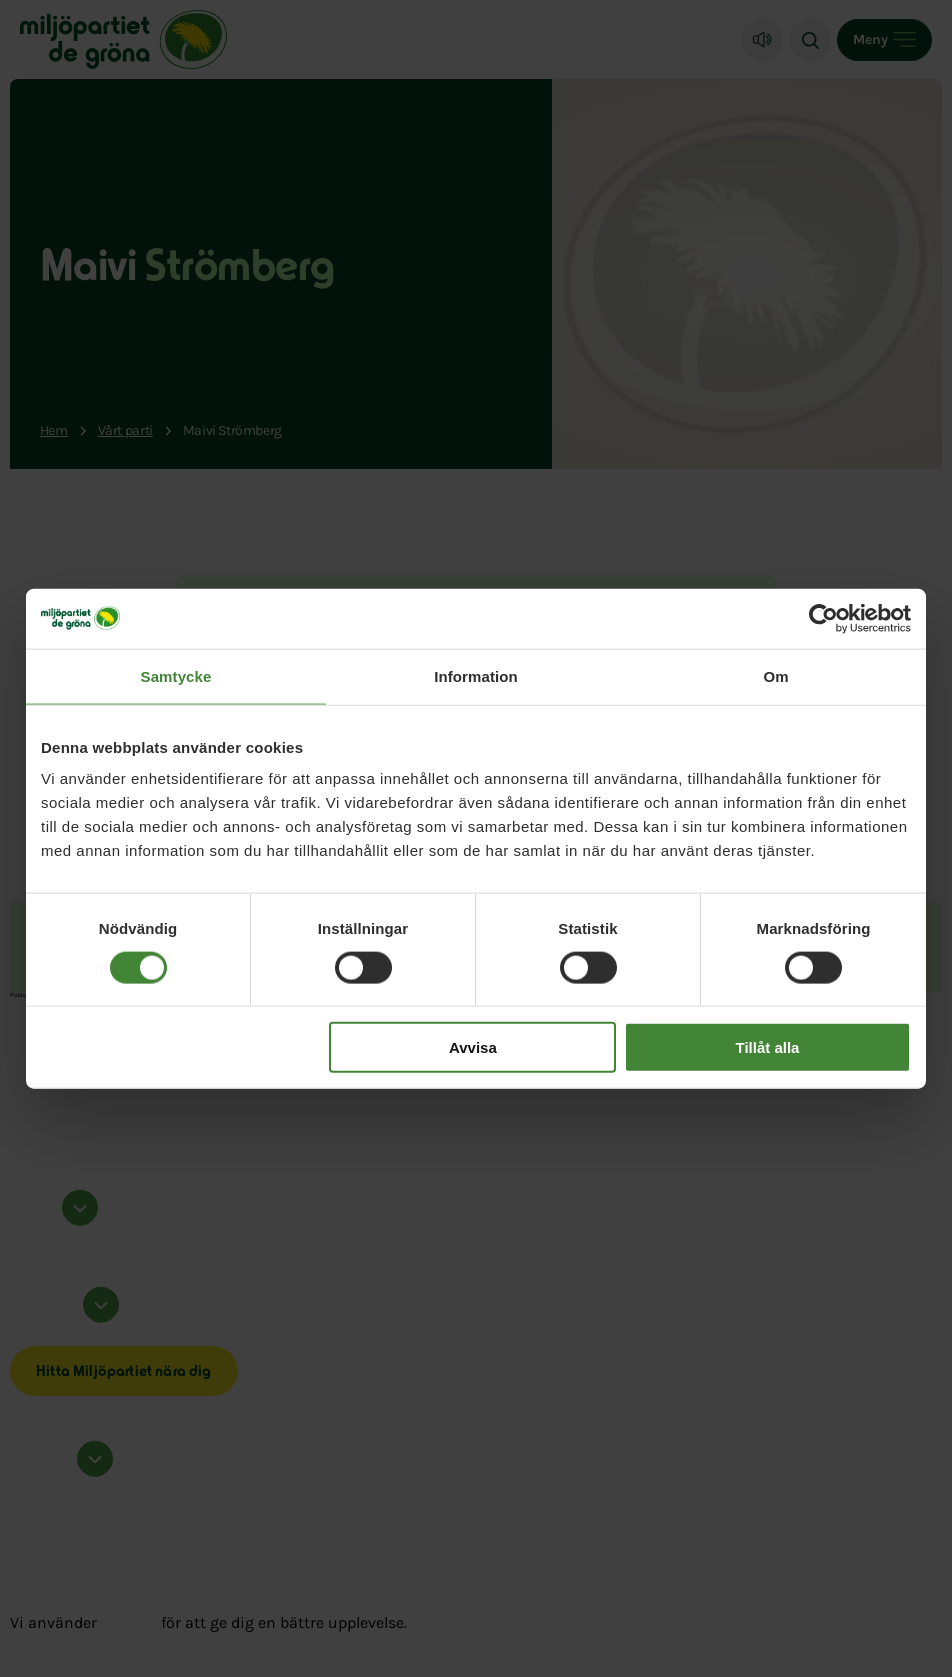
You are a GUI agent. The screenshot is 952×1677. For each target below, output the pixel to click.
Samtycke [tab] (176, 675)
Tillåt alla (767, 1047)
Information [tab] (476, 675)
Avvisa (473, 1047)
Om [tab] (775, 675)
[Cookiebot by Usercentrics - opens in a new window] (823, 618)
